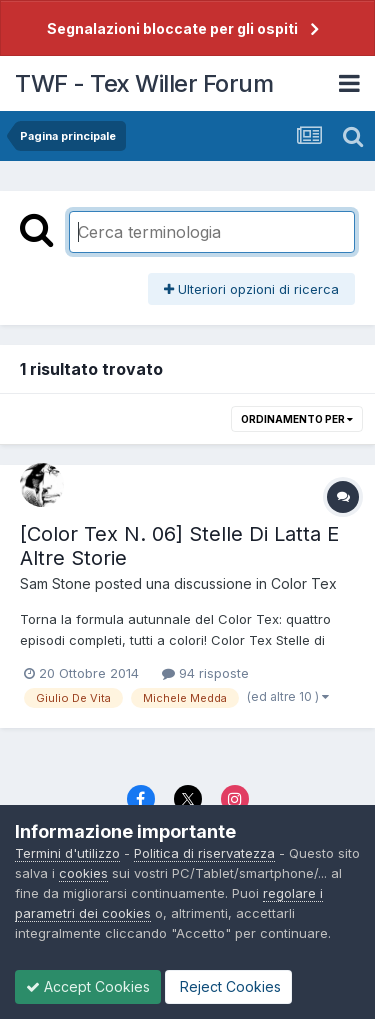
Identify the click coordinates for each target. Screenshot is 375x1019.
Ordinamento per (297, 419)
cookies (83, 873)
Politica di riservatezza (204, 853)
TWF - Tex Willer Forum (144, 83)
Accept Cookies (88, 986)
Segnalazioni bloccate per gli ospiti (172, 28)
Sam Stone (55, 583)
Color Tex (304, 583)
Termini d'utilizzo (67, 853)
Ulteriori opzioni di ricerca (251, 289)
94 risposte (205, 673)
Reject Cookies (228, 986)
